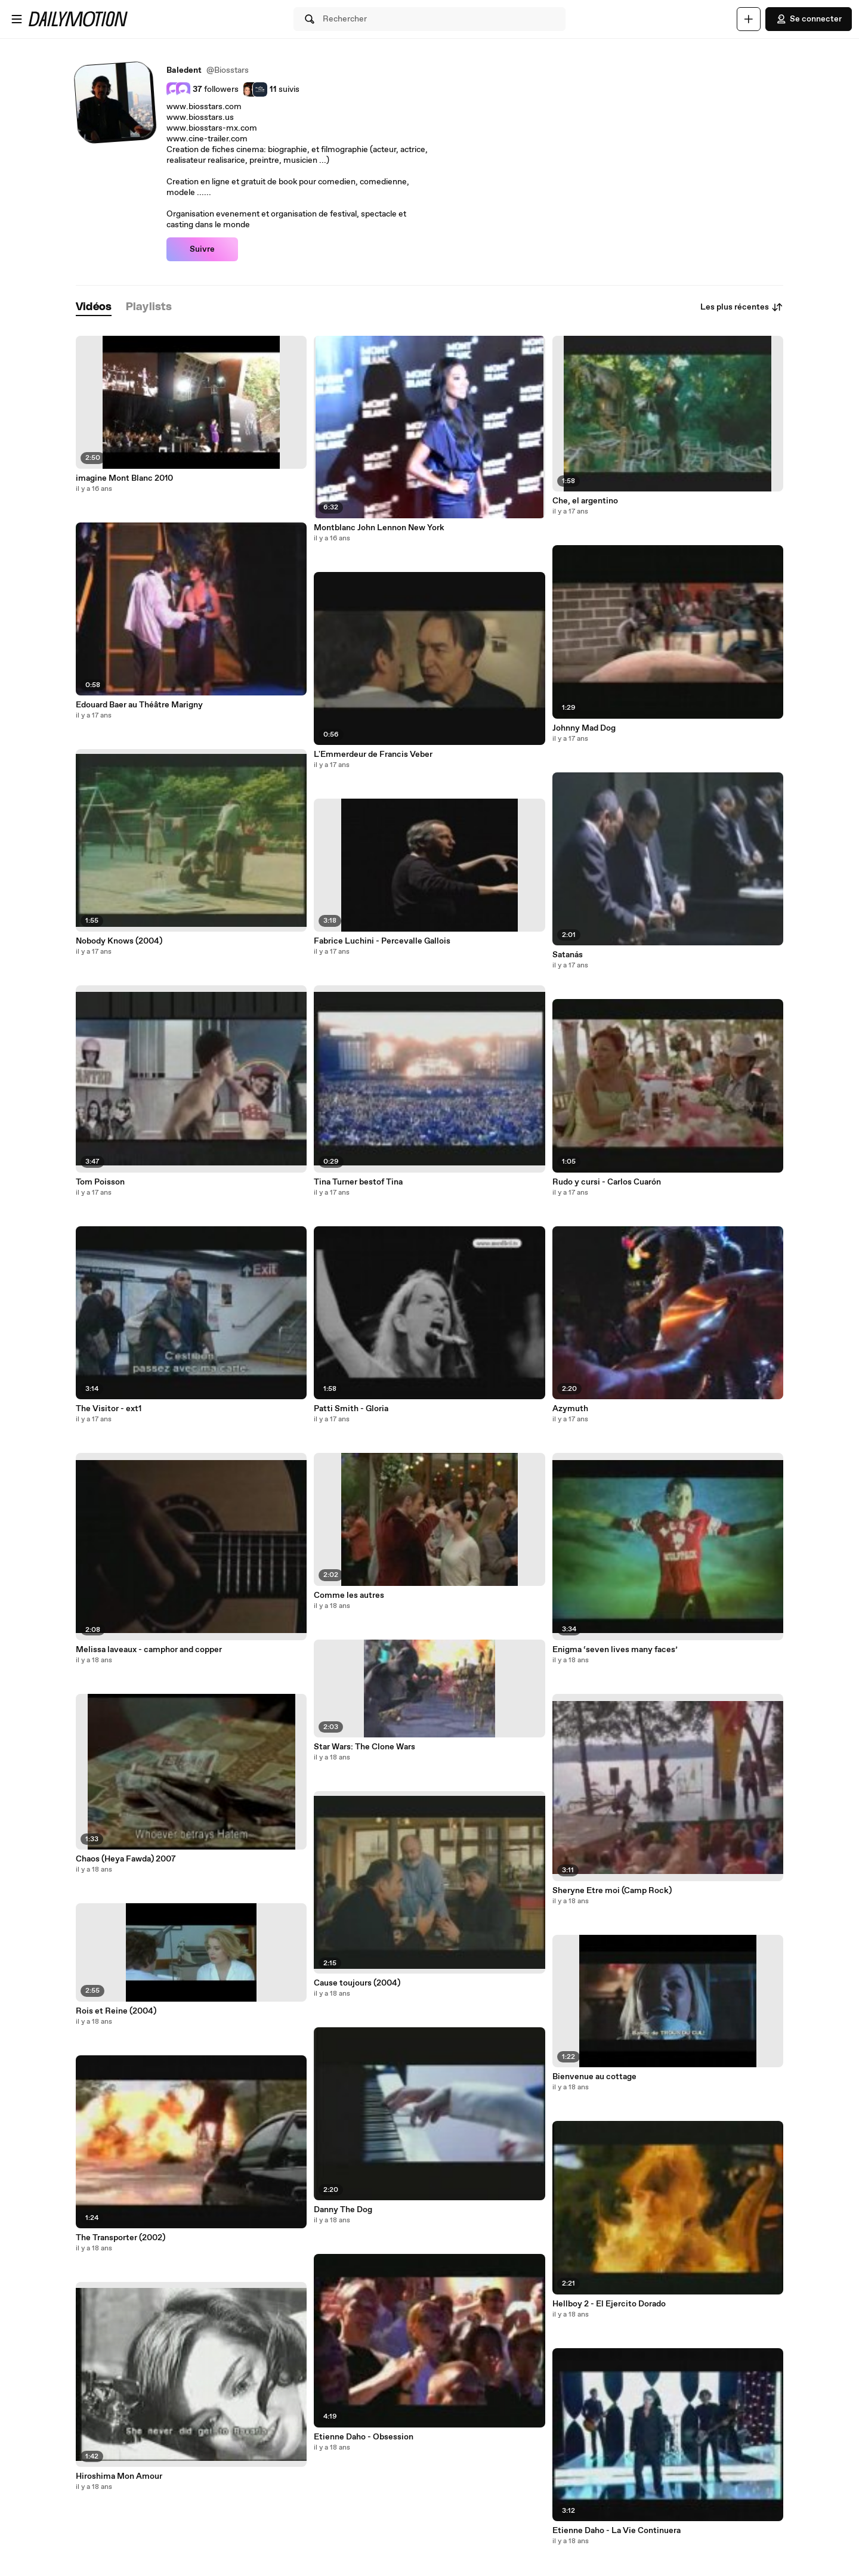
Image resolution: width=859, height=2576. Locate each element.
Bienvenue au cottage (594, 2077)
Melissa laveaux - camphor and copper (149, 1650)
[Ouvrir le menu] (16, 19)
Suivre (202, 249)
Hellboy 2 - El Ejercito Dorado (609, 2304)
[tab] (94, 307)
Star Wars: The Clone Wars (364, 1747)
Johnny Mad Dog (584, 728)
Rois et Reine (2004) (116, 2011)
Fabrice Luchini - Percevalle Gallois (382, 941)
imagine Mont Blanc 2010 (124, 478)
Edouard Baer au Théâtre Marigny (139, 705)
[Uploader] (749, 19)
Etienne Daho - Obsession (363, 2437)
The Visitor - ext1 (108, 1409)
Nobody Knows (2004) (119, 941)
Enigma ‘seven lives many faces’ (615, 1650)
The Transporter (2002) (120, 2238)
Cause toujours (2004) (357, 1983)
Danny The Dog (343, 2210)
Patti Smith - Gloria (351, 1409)
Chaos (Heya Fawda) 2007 (126, 1859)
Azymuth (570, 1409)
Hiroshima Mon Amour (119, 2476)
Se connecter (808, 19)
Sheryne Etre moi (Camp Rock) (612, 1890)
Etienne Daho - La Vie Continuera (616, 2530)
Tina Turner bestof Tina (358, 1182)
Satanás (567, 955)
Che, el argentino (585, 501)
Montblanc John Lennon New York (379, 528)
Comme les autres (349, 1595)
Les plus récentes (741, 307)
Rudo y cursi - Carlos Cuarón (606, 1182)
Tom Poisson (100, 1182)
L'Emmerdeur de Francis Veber (373, 754)
